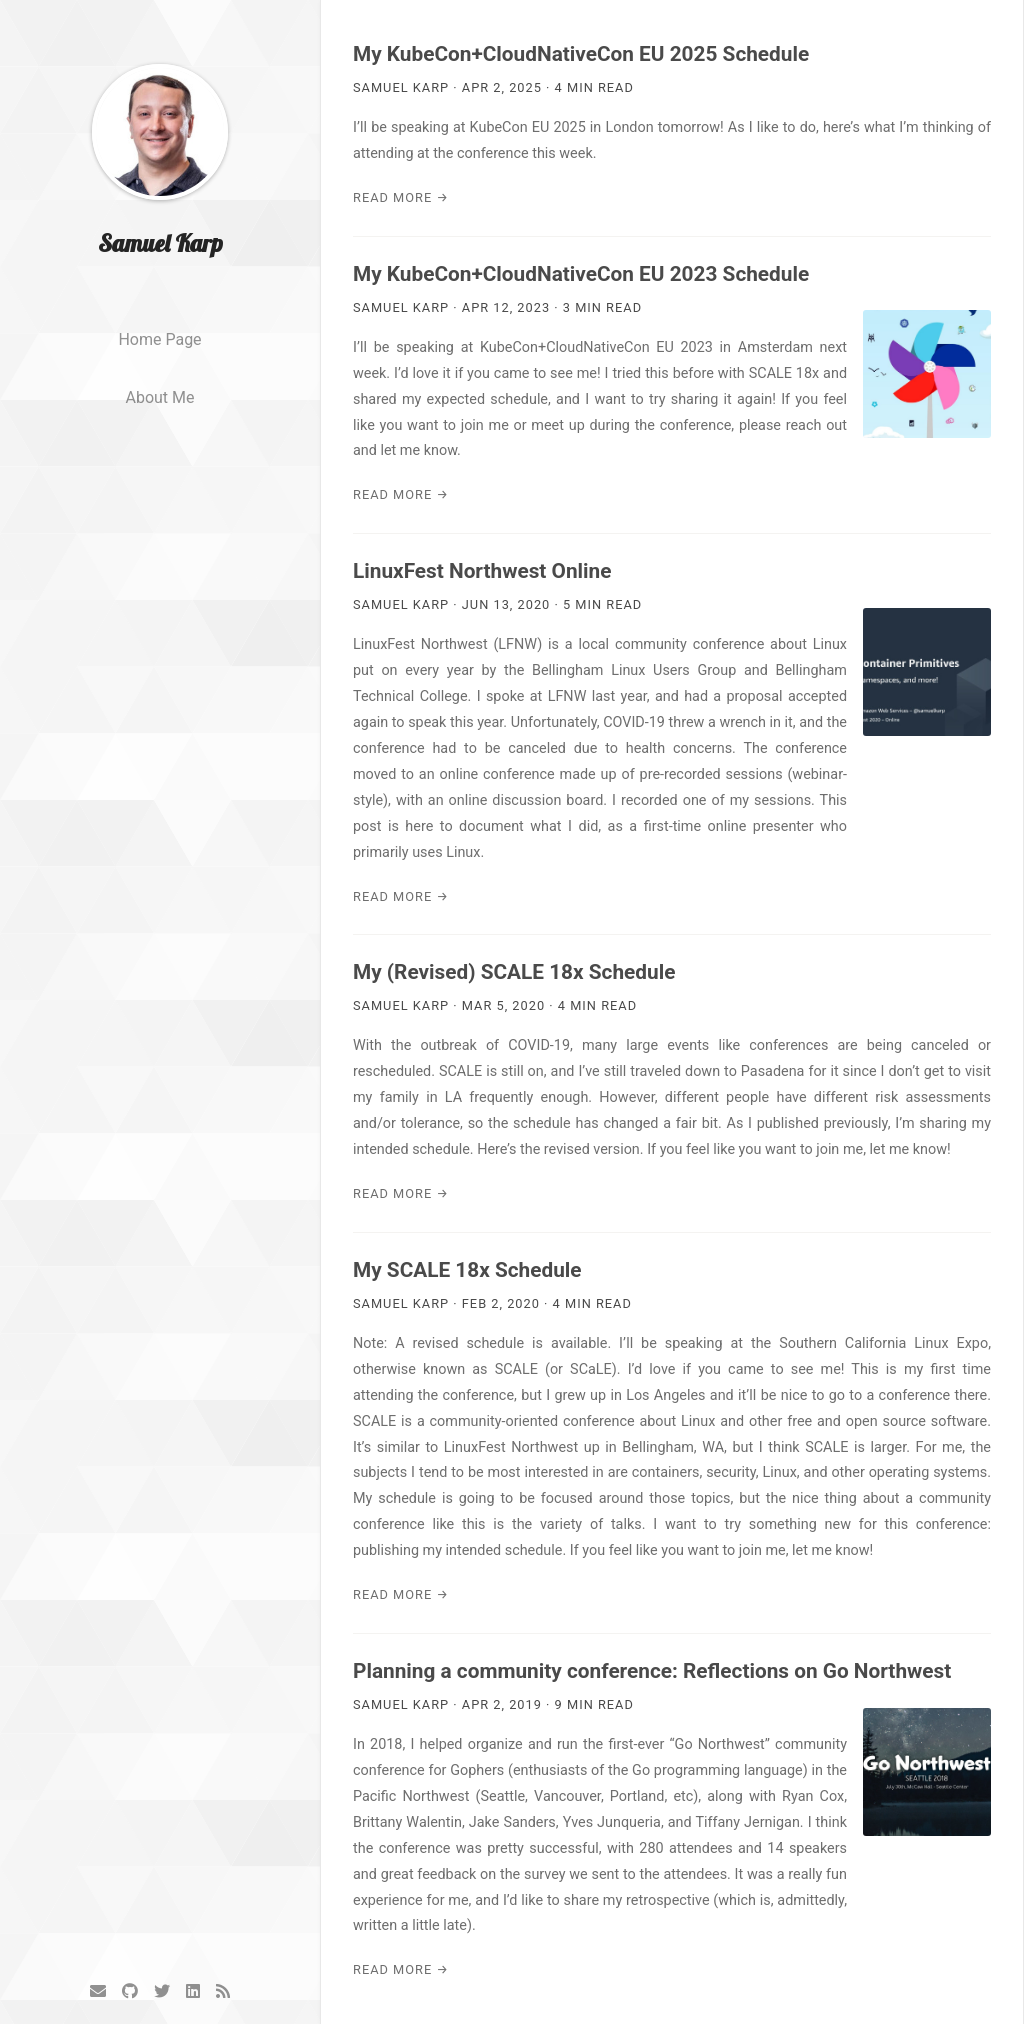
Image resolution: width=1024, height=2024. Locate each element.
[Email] (98, 1991)
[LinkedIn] (193, 1991)
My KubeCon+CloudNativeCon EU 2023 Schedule (581, 274)
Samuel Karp (160, 243)
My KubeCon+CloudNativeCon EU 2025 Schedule (581, 54)
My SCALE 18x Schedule (467, 1270)
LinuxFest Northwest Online (482, 571)
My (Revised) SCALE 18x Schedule (514, 972)
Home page (159, 339)
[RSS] (223, 1991)
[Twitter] (162, 1991)
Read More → (401, 197)
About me (159, 397)
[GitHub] (130, 1991)
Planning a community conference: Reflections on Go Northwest (652, 1671)
